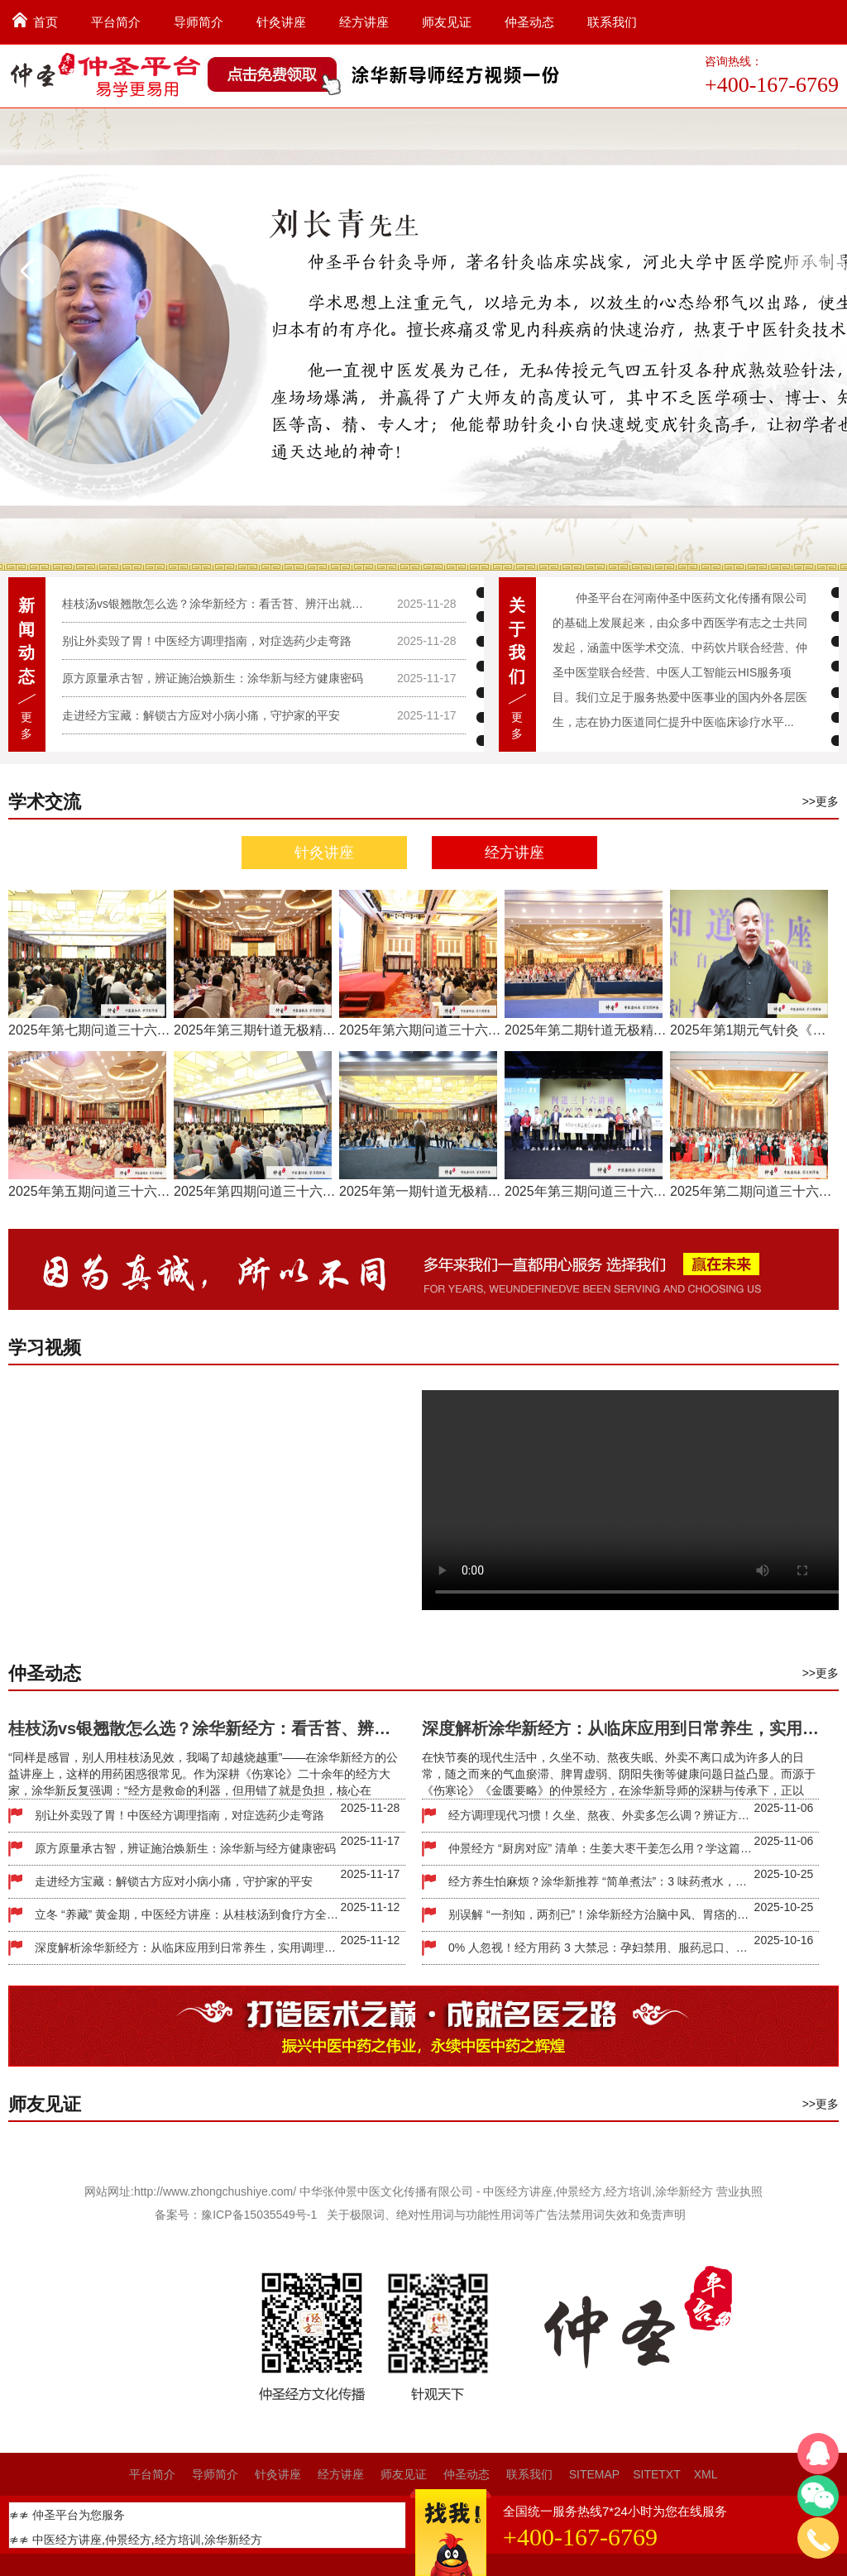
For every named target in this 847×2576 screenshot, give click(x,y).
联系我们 (612, 22)
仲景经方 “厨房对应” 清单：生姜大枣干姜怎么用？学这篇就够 (601, 1848)
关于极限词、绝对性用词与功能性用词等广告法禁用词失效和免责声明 (506, 2214)
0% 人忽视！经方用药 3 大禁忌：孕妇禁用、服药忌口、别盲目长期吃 (601, 1947)
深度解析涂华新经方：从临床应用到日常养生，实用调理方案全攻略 (188, 1947)
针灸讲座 (281, 22)
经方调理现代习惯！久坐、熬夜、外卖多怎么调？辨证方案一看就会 (601, 1815)
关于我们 (517, 641)
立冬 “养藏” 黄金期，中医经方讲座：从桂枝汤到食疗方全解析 (188, 1914)
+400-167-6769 (772, 85)
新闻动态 (26, 641)
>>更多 (820, 801)
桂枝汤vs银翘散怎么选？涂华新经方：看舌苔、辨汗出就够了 (217, 603)
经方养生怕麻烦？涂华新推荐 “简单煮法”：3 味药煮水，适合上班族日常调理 (601, 1881)
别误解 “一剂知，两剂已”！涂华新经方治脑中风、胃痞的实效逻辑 (601, 1914)
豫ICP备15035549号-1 (259, 2214)
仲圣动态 (529, 22)
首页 (45, 22)
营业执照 (739, 2191)
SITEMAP (594, 2474)
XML (706, 2474)
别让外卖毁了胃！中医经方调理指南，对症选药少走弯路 (207, 641)
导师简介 (198, 22)
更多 (26, 725)
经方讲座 (364, 22)
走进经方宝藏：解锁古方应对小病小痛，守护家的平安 (201, 715)
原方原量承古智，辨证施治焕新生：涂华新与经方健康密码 (212, 678)
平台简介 (116, 22)
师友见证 (446, 22)
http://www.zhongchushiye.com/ (215, 2191)
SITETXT (657, 2474)
